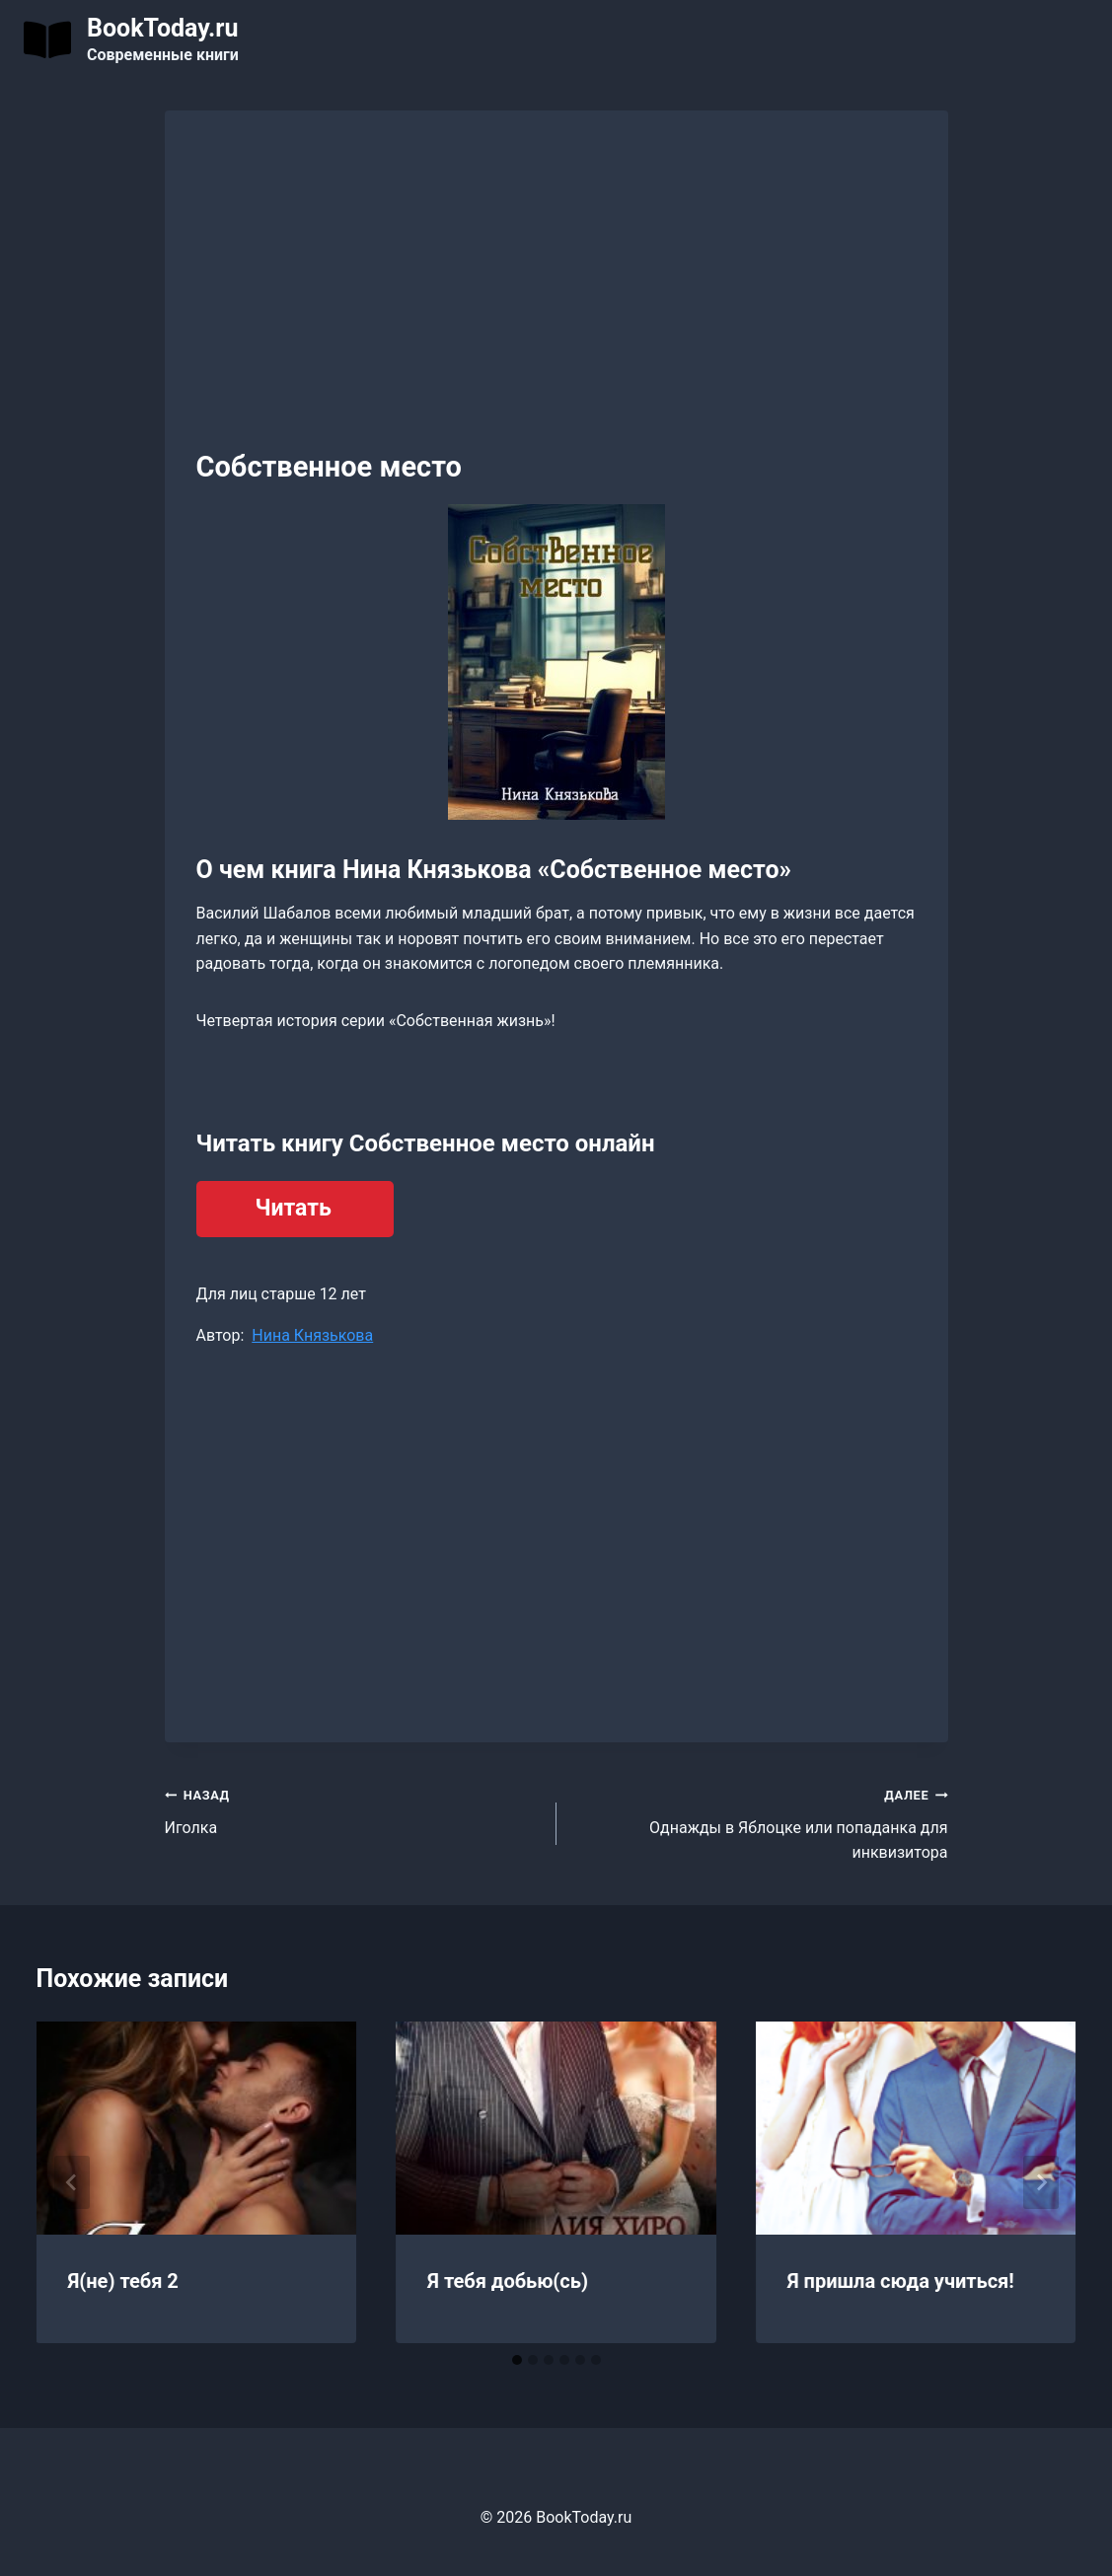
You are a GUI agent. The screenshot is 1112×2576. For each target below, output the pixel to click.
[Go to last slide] (72, 2182)
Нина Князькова (312, 1335)
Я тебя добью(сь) (507, 2281)
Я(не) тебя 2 (123, 2281)
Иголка (353, 1809)
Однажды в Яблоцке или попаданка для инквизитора (760, 1822)
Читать (294, 1208)
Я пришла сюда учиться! (900, 2281)
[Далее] (1041, 2182)
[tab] (517, 2360)
